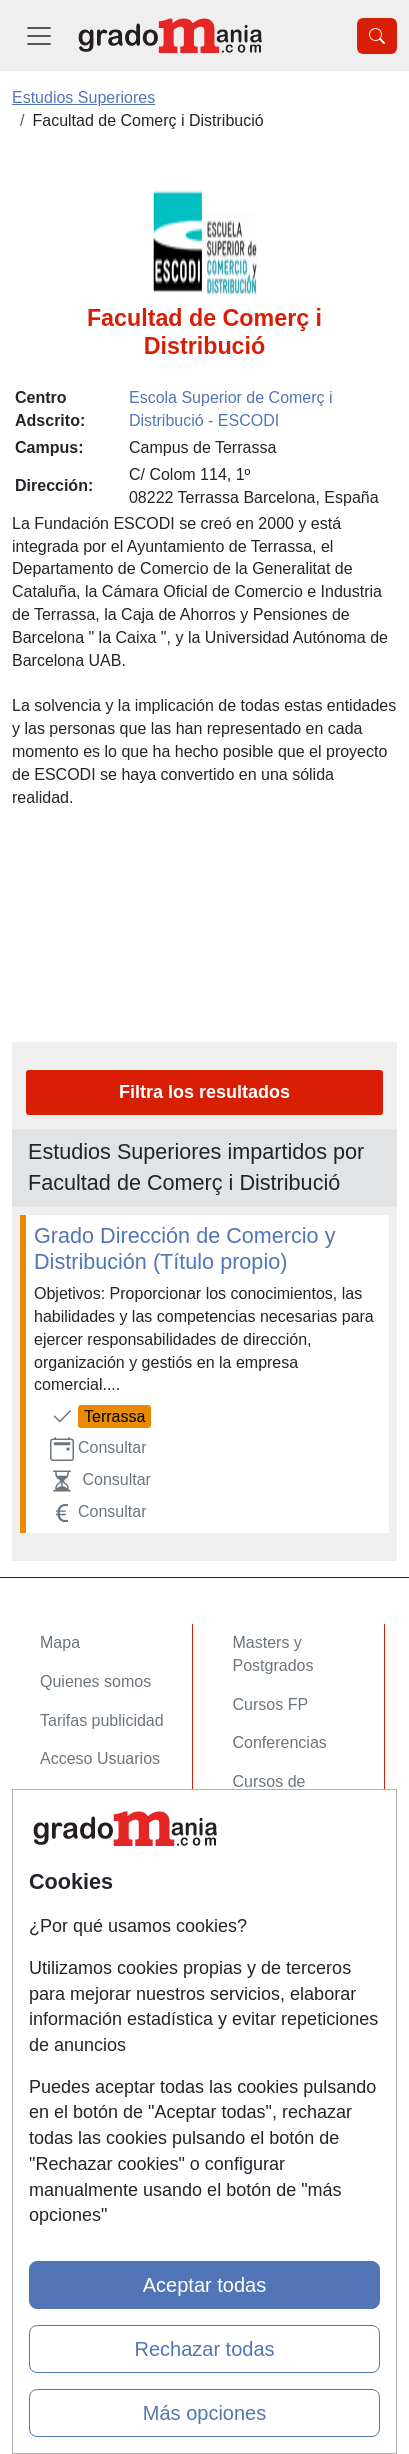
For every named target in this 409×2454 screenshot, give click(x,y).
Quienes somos (95, 1681)
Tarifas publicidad (102, 1720)
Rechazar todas (204, 2349)
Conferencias (280, 1742)
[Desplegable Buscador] (377, 36)
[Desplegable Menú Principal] (39, 35)
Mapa (60, 1642)
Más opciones (204, 2413)
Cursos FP (271, 1704)
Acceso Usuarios (100, 1758)
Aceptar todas (204, 2285)
